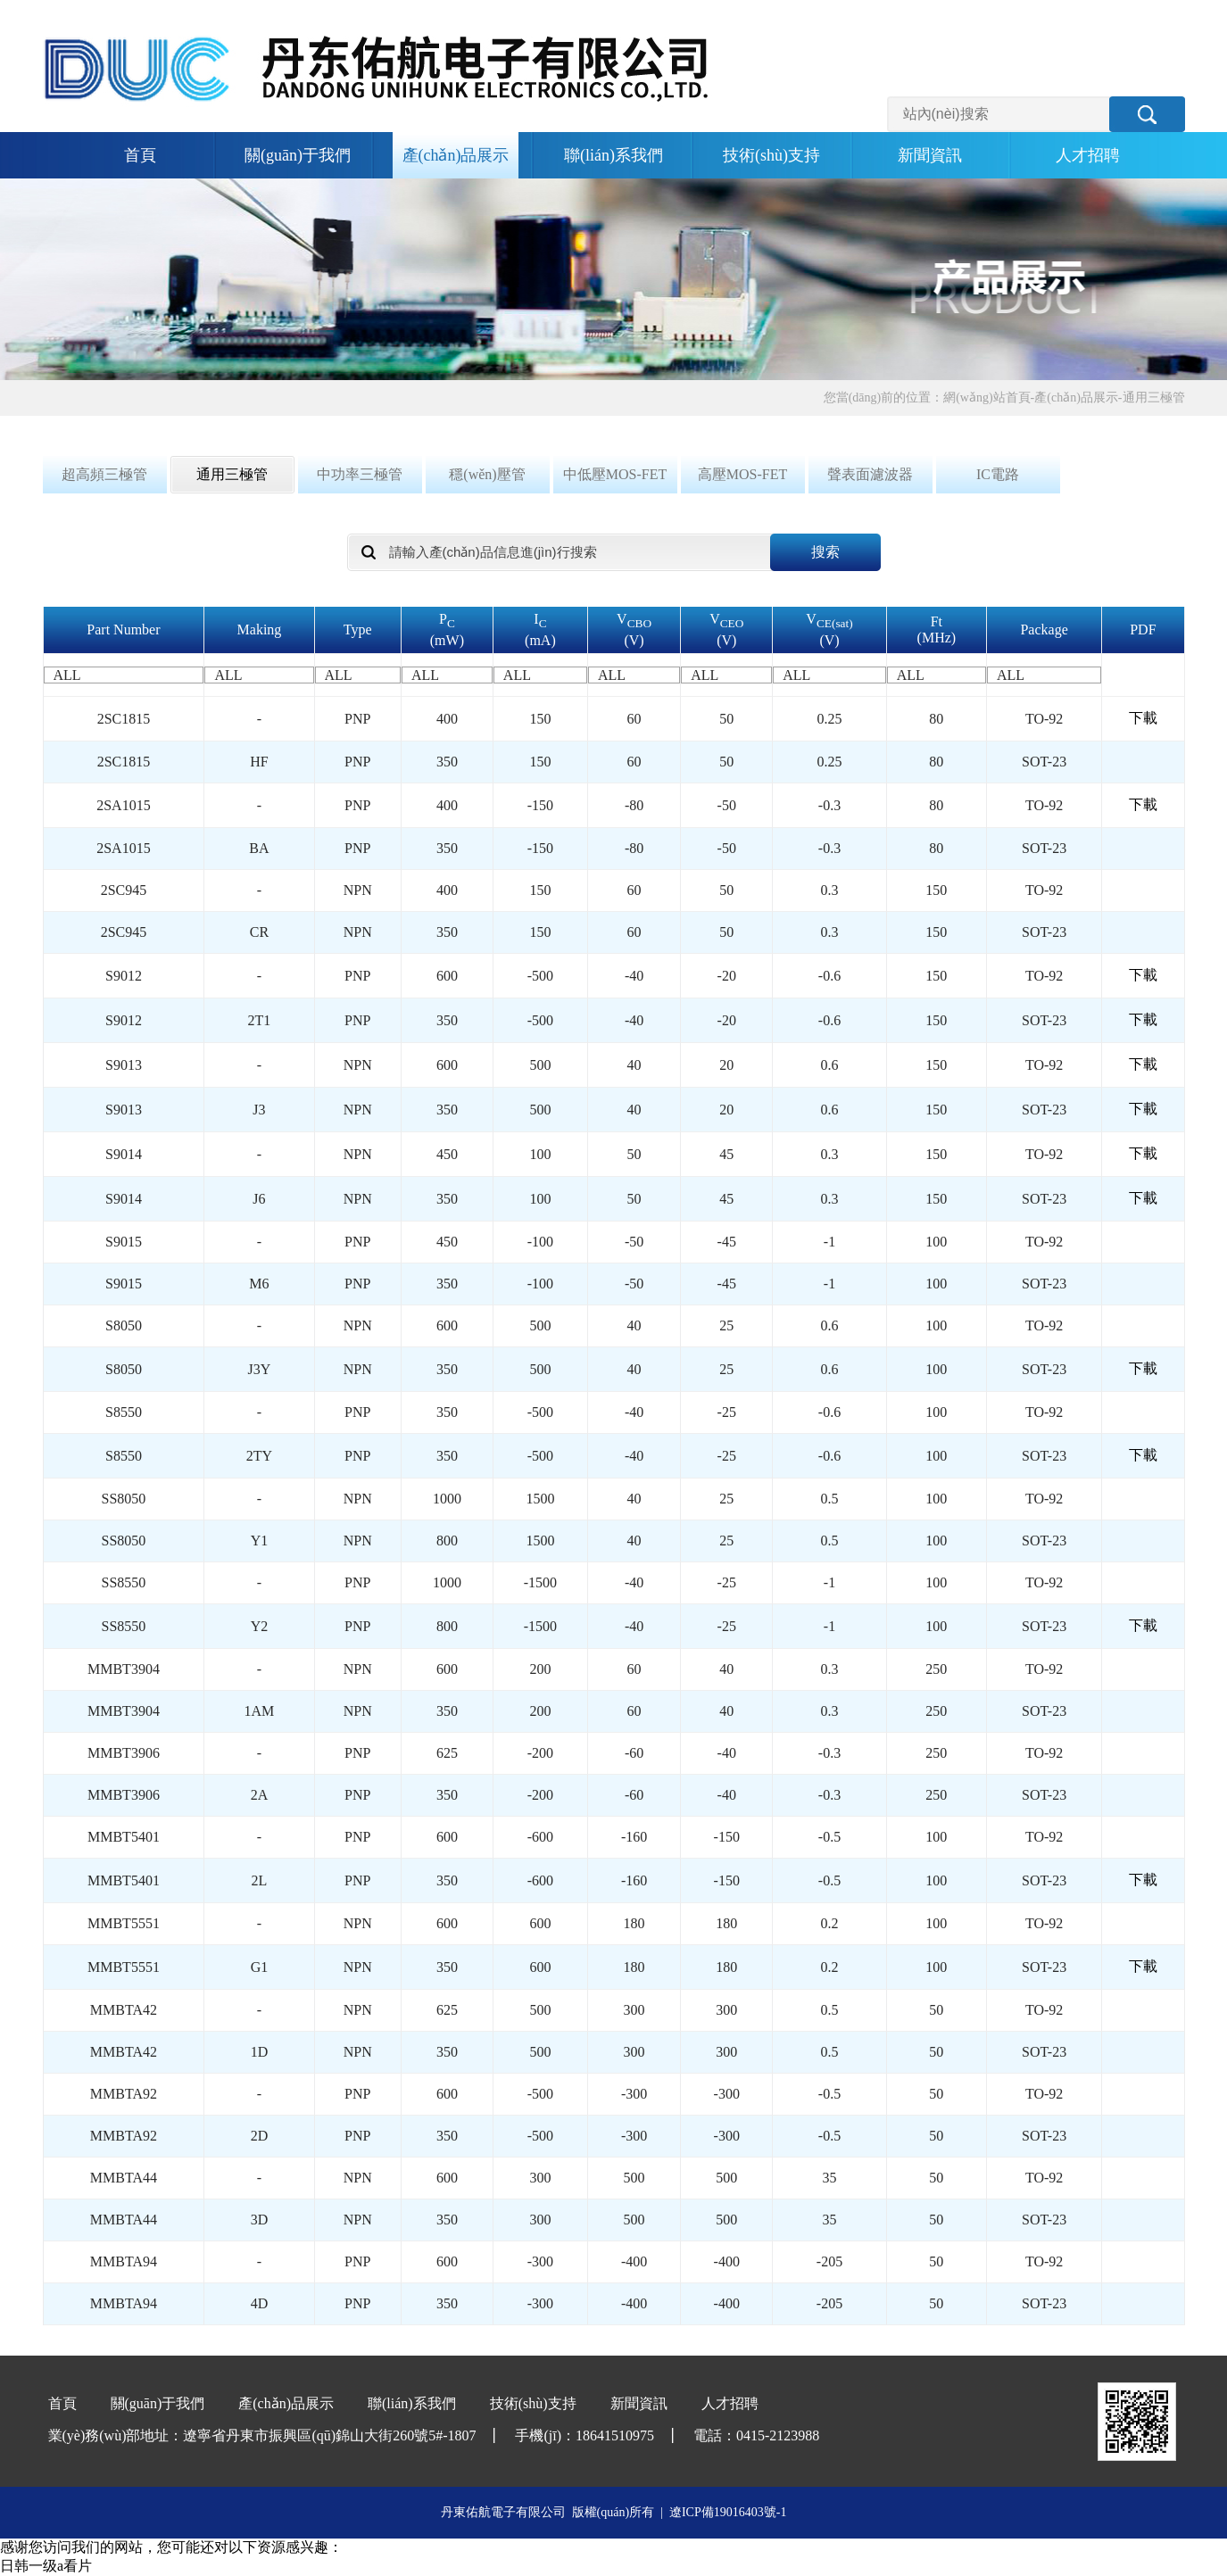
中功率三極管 (359, 474)
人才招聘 (1088, 155)
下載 (1143, 717)
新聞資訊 (930, 155)
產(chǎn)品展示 (456, 155)
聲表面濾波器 (870, 474)
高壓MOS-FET (742, 474)
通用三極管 (1154, 397)
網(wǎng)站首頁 (986, 397)
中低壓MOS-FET (615, 474)
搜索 (825, 551)
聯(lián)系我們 (613, 155)
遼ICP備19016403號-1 (727, 2512)
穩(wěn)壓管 (487, 474)
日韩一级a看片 (46, 2565)
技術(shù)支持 (771, 155)
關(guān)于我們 (298, 155)
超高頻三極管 (104, 474)
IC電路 (997, 474)
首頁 (140, 155)
